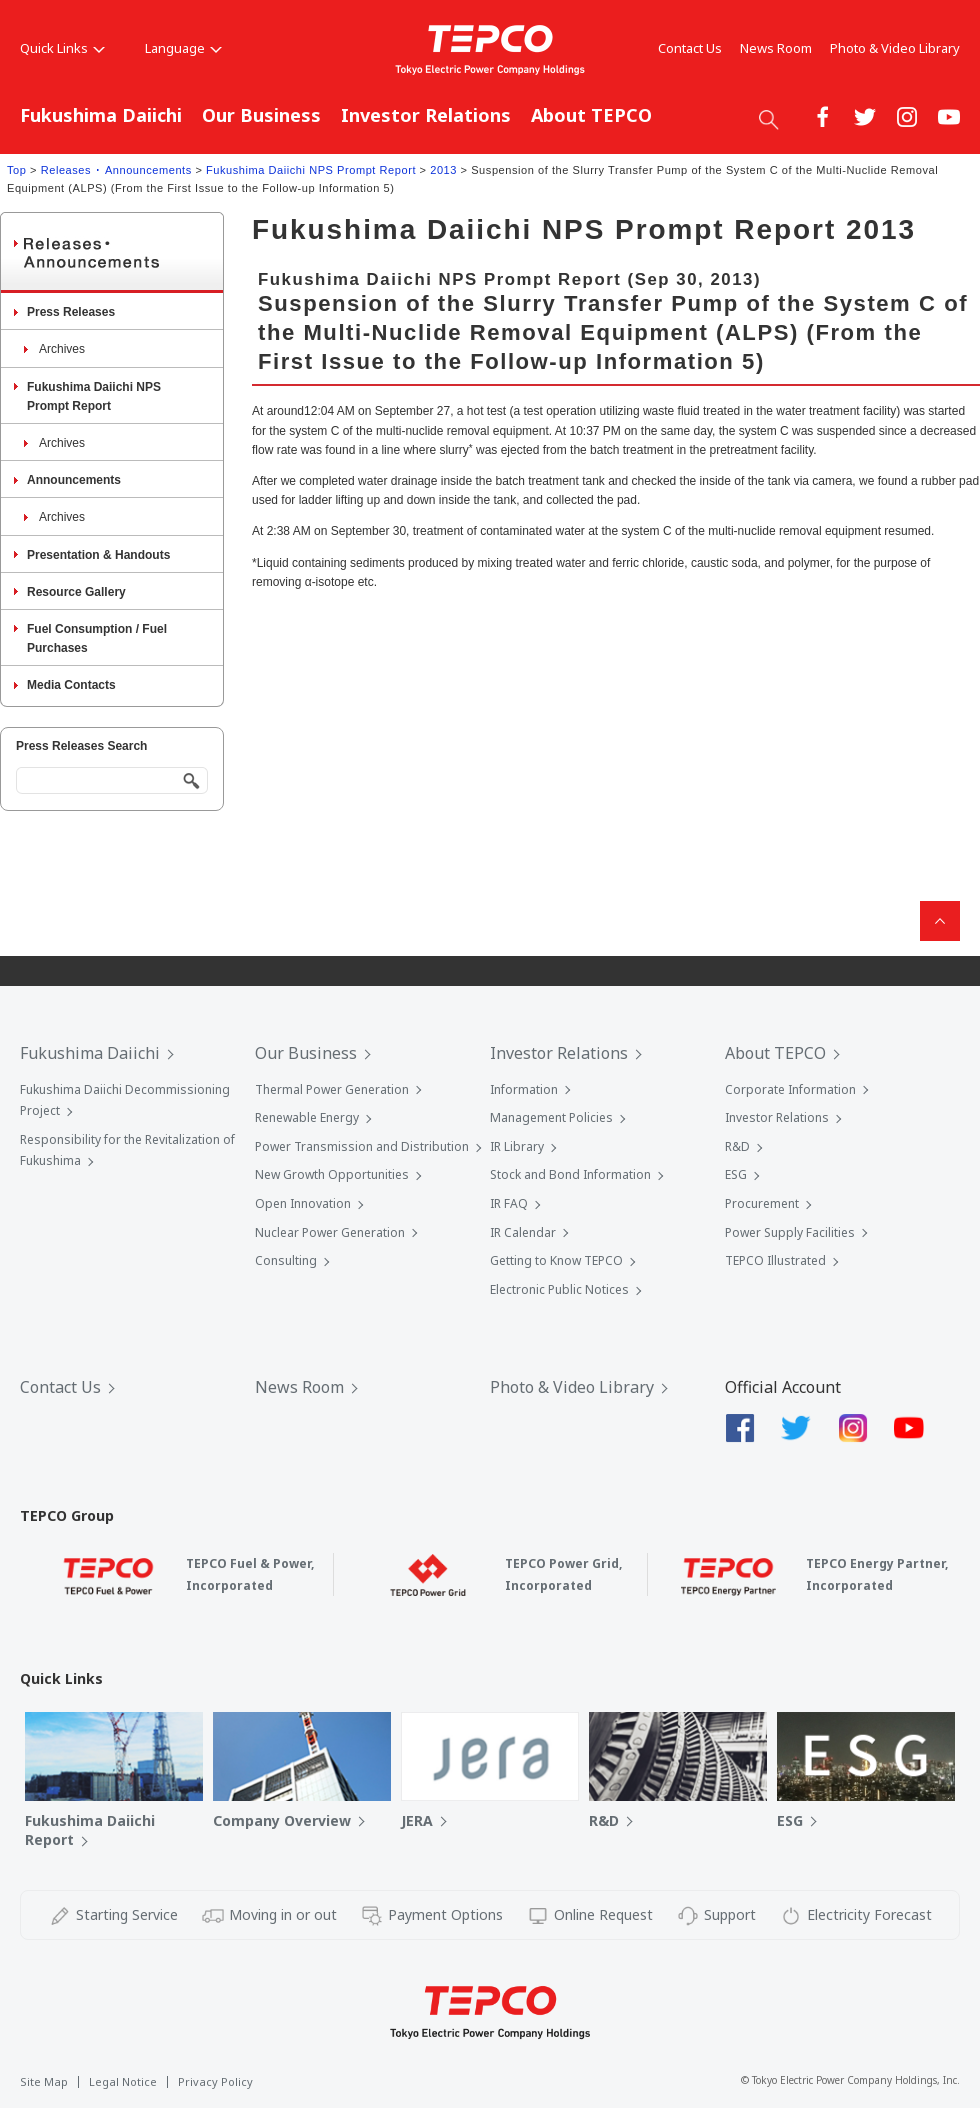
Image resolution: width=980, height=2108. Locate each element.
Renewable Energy (307, 1117)
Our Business (261, 115)
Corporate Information (790, 1089)
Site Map (44, 2081)
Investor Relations (426, 115)
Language (183, 48)
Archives (62, 349)
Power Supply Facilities (790, 1232)
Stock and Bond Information (570, 1174)
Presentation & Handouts (98, 555)
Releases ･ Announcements (116, 170)
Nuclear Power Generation (330, 1232)
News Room (776, 48)
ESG (736, 1174)
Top (16, 170)
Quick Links (62, 48)
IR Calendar (523, 1232)
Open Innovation (303, 1203)
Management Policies (551, 1117)
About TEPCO (591, 115)
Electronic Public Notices (559, 1289)
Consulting (286, 1260)
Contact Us (690, 48)
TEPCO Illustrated (775, 1260)
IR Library (517, 1146)
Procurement (762, 1203)
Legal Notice (123, 2081)
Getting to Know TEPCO (556, 1260)
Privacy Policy (215, 2081)
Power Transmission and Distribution (362, 1146)
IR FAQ (509, 1203)
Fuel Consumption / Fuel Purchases (97, 638)
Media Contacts (71, 685)
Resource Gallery (76, 592)
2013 (443, 170)
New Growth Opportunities (332, 1174)
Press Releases (71, 312)
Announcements (74, 480)
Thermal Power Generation (332, 1089)
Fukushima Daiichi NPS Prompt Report (311, 170)
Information (524, 1089)
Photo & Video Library (895, 48)
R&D (737, 1146)
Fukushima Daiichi (101, 115)
